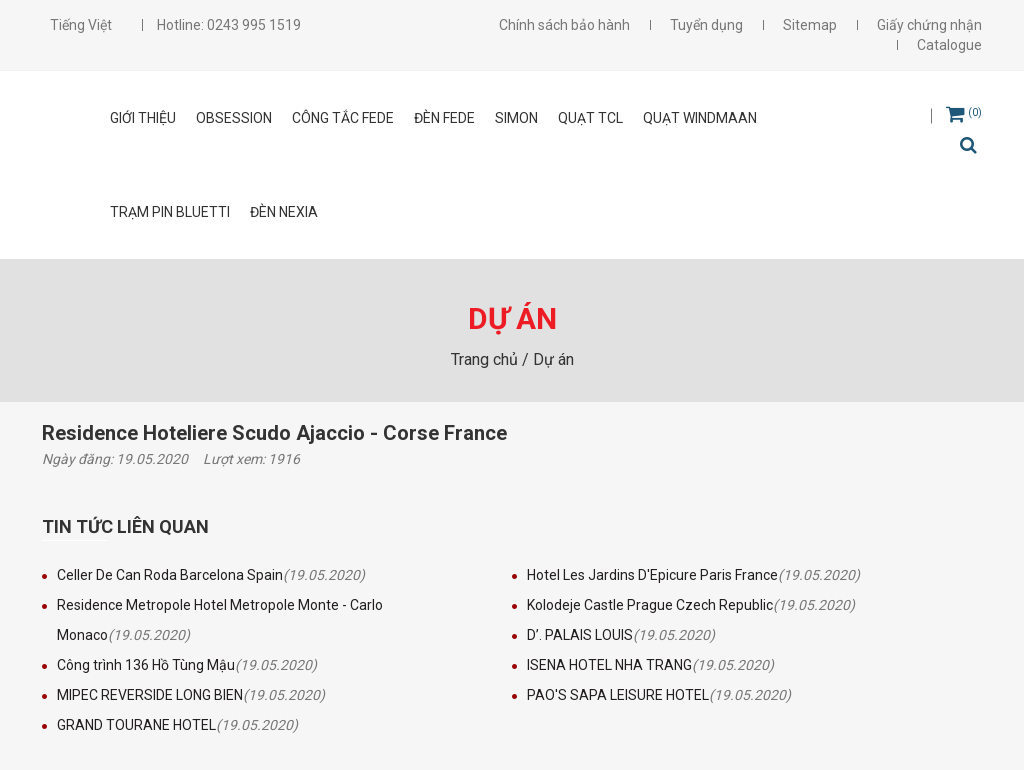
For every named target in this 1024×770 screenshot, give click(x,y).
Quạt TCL (590, 118)
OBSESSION (234, 118)
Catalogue (949, 45)
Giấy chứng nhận (929, 25)
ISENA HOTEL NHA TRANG (609, 665)
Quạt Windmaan (700, 118)
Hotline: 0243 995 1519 (229, 25)
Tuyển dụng (706, 25)
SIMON (516, 118)
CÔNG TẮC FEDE (343, 118)
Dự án (553, 359)
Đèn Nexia (284, 212)
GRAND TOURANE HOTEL (136, 725)
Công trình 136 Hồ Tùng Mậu (146, 665)
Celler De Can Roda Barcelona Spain (170, 575)
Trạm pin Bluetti (170, 212)
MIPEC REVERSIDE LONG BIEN (150, 695)
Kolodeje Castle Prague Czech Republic (650, 605)
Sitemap (810, 25)
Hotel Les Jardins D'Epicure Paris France (652, 575)
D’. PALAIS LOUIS (580, 635)
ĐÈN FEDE (444, 118)
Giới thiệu (143, 118)
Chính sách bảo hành (564, 25)
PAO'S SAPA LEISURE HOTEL (618, 695)
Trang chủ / (492, 359)
